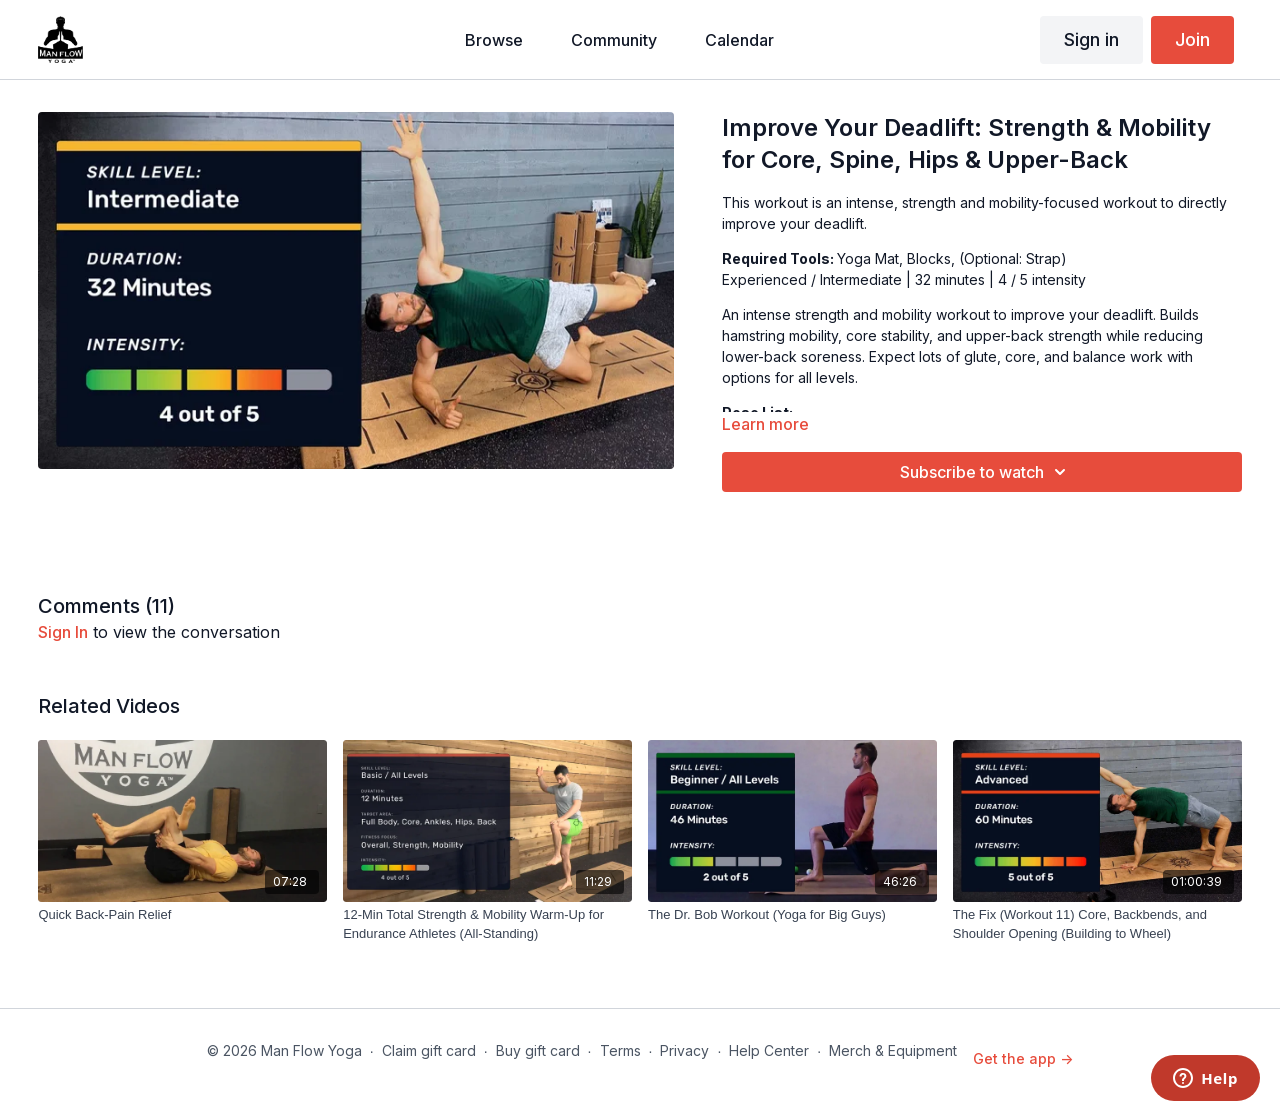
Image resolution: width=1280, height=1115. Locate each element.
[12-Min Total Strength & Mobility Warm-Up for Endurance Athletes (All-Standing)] (487, 924)
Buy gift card (538, 1050)
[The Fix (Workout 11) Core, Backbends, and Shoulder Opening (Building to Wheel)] (1097, 924)
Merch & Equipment (893, 1050)
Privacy (684, 1050)
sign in (63, 632)
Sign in (1091, 39)
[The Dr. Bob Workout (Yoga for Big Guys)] (792, 915)
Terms (620, 1050)
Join (1192, 39)
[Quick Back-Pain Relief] (182, 915)
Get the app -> (1023, 1058)
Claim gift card (429, 1050)
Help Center (769, 1050)
